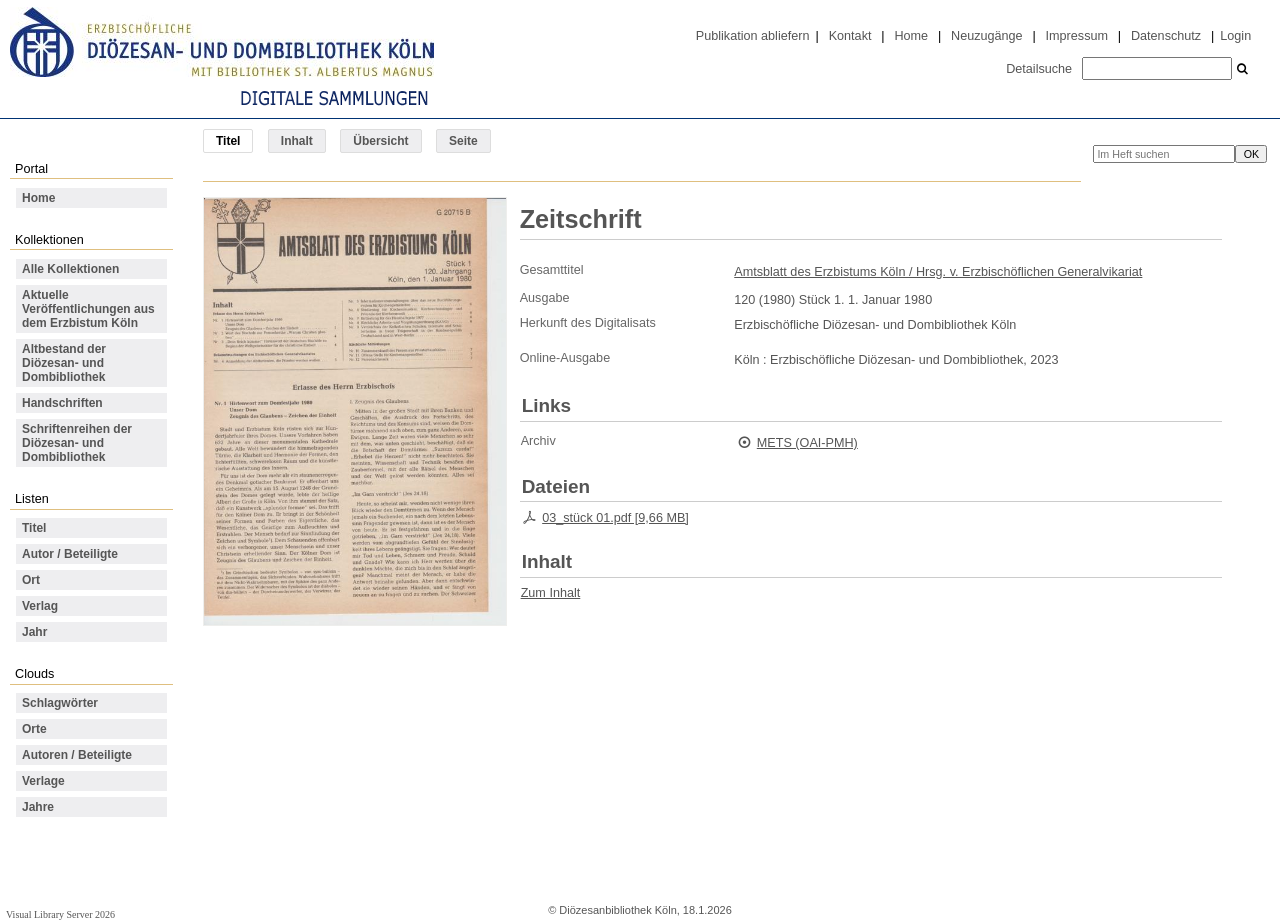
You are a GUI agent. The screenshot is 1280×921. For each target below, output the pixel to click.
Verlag (40, 606)
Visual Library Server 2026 (60, 914)
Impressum (1077, 36)
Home (911, 36)
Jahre (38, 807)
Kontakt (850, 36)
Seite (463, 141)
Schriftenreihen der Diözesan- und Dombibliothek (77, 443)
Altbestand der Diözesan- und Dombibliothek (64, 363)
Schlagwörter (60, 703)
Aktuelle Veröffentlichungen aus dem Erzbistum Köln (88, 309)
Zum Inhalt (551, 593)
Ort (31, 580)
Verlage (43, 781)
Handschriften (62, 403)
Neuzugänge (987, 36)
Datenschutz (1166, 36)
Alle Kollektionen (70, 269)
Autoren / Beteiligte (77, 755)
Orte (34, 729)
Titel (34, 528)
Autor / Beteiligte (70, 554)
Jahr (34, 632)
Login (1235, 36)
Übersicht (380, 141)
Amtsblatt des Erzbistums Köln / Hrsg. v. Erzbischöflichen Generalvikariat (938, 272)
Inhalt (297, 141)
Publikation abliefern (753, 36)
